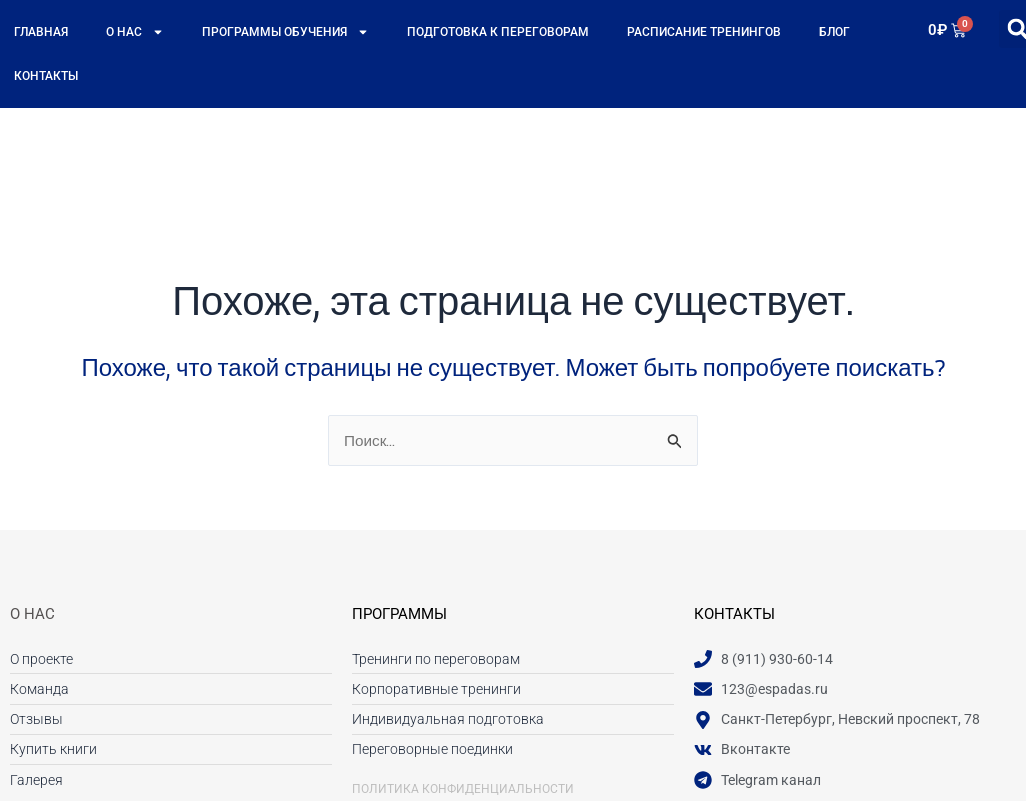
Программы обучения (285, 32)
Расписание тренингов (704, 32)
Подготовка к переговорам (498, 32)
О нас (135, 32)
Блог (834, 32)
